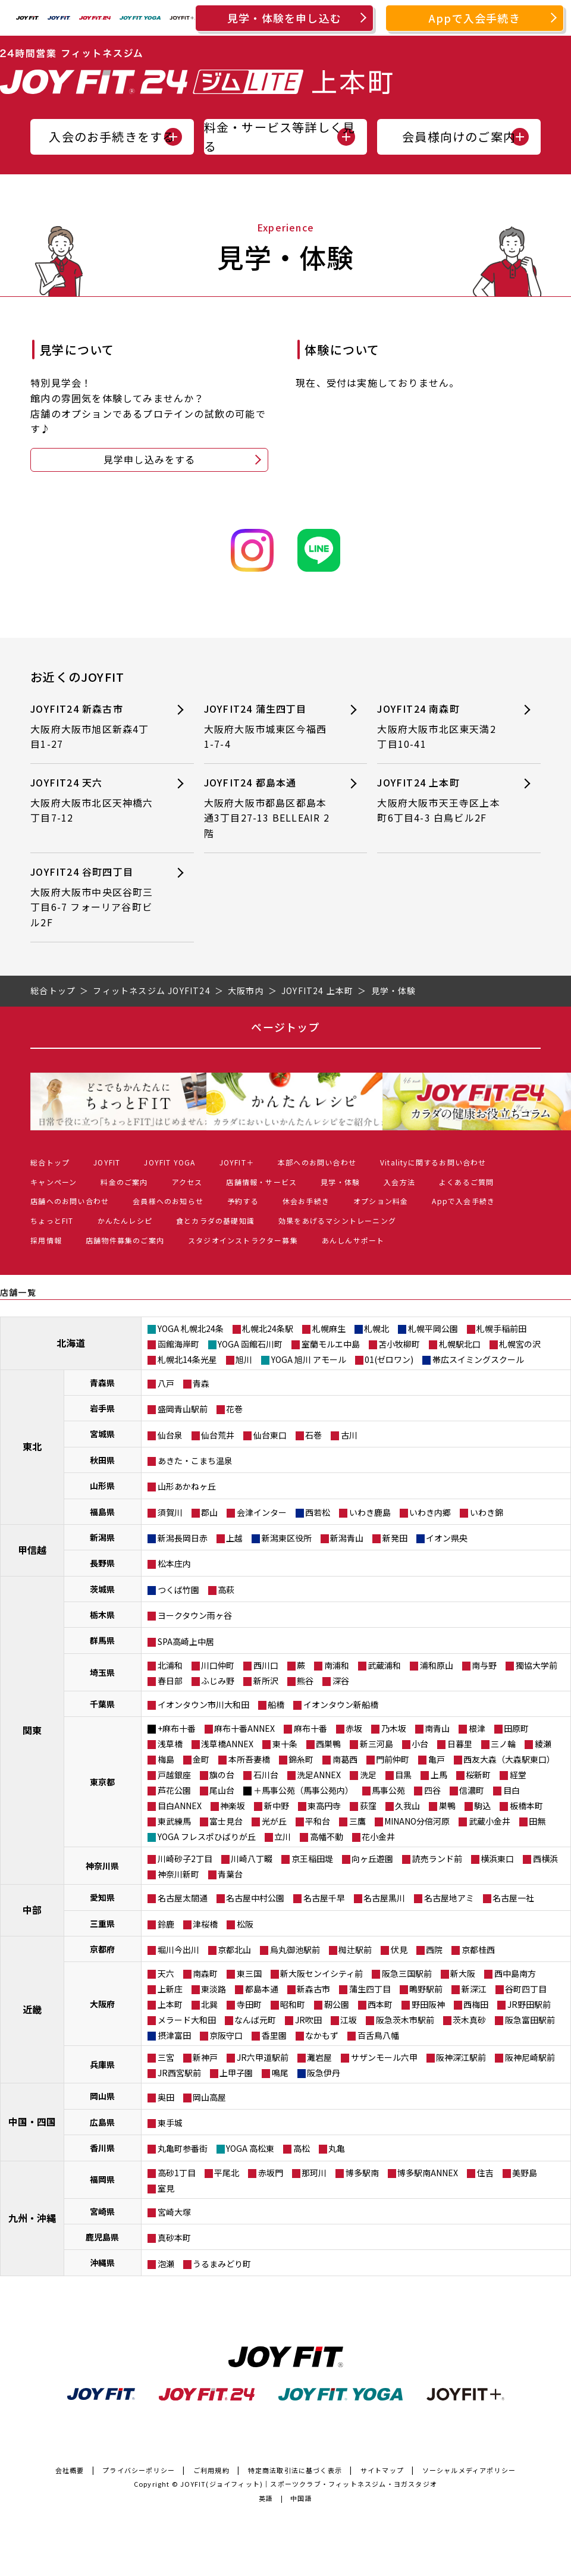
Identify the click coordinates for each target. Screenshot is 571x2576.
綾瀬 (543, 1744)
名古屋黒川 (384, 1898)
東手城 (170, 2123)
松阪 (245, 1924)
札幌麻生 (329, 1328)
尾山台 (221, 1790)
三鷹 (357, 1821)
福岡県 (102, 2179)
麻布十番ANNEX (244, 1728)
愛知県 (102, 1897)
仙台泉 (170, 1435)
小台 (420, 1744)
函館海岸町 (178, 1344)
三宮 (166, 2057)
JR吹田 (308, 2020)
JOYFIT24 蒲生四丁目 (268, 726)
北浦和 (170, 1665)
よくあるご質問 (466, 1182)
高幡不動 (326, 1836)
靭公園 (336, 2004)
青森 (201, 1383)
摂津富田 (174, 2035)
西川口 (265, 1665)
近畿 (32, 2009)
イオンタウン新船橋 (340, 1704)
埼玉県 (102, 1672)
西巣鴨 (328, 1744)
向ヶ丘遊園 (372, 1858)
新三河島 (376, 1744)
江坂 (348, 2020)
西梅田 (475, 2004)
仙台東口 (270, 1435)
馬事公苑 (388, 1790)
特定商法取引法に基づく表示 (295, 2470)
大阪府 (102, 2004)
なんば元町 (255, 2020)
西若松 (317, 1512)
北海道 (71, 1343)
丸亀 (336, 2148)
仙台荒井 (217, 1435)
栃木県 (102, 1615)
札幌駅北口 (460, 1344)
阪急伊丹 (323, 2073)
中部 (32, 1910)
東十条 (284, 1744)
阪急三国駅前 (407, 1973)
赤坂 (354, 1728)
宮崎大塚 (174, 2212)
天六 (166, 1973)
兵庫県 (102, 2064)
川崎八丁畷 (251, 1858)
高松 (301, 2148)
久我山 (407, 1806)
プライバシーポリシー (138, 2470)
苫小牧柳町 (399, 1344)
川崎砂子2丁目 (185, 1858)
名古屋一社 (513, 1898)
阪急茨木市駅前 (405, 2020)
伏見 (399, 1949)
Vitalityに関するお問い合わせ (433, 1162)
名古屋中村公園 (255, 1898)
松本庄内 (174, 1563)
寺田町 (249, 2004)
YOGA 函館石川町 (250, 1344)
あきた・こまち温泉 (195, 1460)
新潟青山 (346, 1538)
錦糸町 (300, 1759)
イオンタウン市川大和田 (203, 1704)
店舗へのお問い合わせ (69, 1201)
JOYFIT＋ (236, 1162)
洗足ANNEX (319, 1775)
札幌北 (376, 1328)
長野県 (102, 1563)
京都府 (102, 1949)
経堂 (518, 1775)
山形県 (102, 1485)
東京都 (102, 1782)
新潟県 (102, 1537)
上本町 (170, 2004)
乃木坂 (393, 1728)
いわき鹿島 (370, 1512)
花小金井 (378, 1836)
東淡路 (213, 1989)
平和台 (317, 1821)
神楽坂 (232, 1806)
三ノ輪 (503, 1744)
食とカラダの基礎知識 (215, 1220)
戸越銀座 (174, 1775)
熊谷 (305, 1681)
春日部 (170, 1681)
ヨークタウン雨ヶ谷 (195, 1615)
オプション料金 (380, 1201)
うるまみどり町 (222, 2264)
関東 (32, 1730)
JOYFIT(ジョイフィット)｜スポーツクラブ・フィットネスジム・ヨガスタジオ (308, 2484)
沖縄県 (102, 2262)
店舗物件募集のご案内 (125, 1240)
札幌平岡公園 (433, 1328)
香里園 (274, 2035)
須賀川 (170, 1512)
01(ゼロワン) (389, 1359)
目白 (511, 1790)
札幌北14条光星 (187, 1359)
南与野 (484, 1665)
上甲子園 (236, 2073)
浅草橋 (170, 1744)
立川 (282, 1836)
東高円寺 (324, 1806)
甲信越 (32, 1550)
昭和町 (292, 2004)
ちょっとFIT (51, 1220)
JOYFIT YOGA (169, 1162)
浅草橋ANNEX (227, 1744)
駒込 (482, 1806)
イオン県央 (447, 1538)
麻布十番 (310, 1728)
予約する (243, 1201)
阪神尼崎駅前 (530, 2057)
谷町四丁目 (526, 1989)
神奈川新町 (178, 1874)
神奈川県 (102, 1866)
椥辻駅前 (355, 1949)
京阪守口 (226, 2035)
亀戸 (436, 1759)
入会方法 (399, 1182)
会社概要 (69, 2470)
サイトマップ (382, 2470)
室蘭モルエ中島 (331, 1344)
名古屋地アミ (449, 1898)
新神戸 (205, 2057)
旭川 (244, 1359)
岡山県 (102, 2096)
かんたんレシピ (125, 1220)
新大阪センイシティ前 (321, 1973)
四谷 (432, 1790)
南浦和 (336, 1665)
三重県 (102, 1923)
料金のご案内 (124, 1182)
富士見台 (226, 1821)
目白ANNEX (180, 1806)
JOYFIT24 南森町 (441, 726)
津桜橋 (205, 1924)
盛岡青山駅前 (183, 1409)
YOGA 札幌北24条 (191, 1328)
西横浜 (545, 1858)
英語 (266, 2498)
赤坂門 (270, 2173)
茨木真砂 (469, 2020)
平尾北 (226, 2173)
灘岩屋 (319, 2057)
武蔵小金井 (489, 1821)
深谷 (340, 1681)
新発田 (394, 1538)
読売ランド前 (437, 1858)
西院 (434, 1949)
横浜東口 (497, 1858)
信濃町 (471, 1790)
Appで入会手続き (474, 18)
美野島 (524, 2173)
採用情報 (46, 1240)
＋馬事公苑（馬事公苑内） (303, 1790)
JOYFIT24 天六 (94, 800)
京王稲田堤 (312, 1858)
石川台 (265, 1775)
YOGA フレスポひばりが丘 (207, 1836)
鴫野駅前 (426, 1989)
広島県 (102, 2122)
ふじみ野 (217, 1681)
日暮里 (459, 1744)
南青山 (437, 1728)
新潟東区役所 (287, 1538)
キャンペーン (53, 1182)
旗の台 (221, 1775)
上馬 (439, 1775)
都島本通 (261, 1989)
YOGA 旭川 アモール (308, 1359)
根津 (477, 1728)
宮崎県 (102, 2211)
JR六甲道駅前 (262, 2057)
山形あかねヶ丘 (187, 1486)
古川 (349, 1435)
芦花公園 (174, 1790)
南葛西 (344, 1759)
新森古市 (313, 1989)
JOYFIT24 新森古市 (94, 726)
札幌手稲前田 (501, 1328)
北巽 (209, 2004)
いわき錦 (486, 1512)
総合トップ (50, 1162)
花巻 (234, 1409)
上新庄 (170, 1989)
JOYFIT (106, 1162)
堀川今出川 (178, 1949)
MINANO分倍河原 (417, 1821)
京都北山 (234, 1949)
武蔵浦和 (384, 1665)
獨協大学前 (536, 1665)
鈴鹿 (166, 1924)
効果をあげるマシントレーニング (337, 1220)
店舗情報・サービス (261, 1182)
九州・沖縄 (32, 2218)
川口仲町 (217, 1665)
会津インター (262, 1512)
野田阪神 (428, 2004)
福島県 (102, 1512)
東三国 (249, 1973)
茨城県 (102, 1589)
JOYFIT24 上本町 (441, 800)
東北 (32, 1446)
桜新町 (478, 1775)
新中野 (276, 1806)
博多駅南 (362, 2173)
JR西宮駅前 (179, 2073)
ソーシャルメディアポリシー (469, 2470)
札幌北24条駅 (267, 1328)
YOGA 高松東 (250, 2148)
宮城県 (102, 1434)
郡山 (209, 1512)
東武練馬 (174, 1821)
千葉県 (102, 1704)
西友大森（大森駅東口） (509, 1759)
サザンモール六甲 (384, 2057)
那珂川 (314, 2173)
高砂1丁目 (177, 2173)
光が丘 (274, 1821)
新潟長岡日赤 (183, 1538)
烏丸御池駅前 (295, 1949)
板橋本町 (526, 1806)
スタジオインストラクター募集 (243, 1240)
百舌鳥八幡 (378, 2035)
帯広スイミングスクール (478, 1359)
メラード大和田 (187, 2020)
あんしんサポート (353, 1240)
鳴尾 (280, 2073)
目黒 (403, 1775)
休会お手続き (306, 1201)
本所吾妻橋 (249, 1759)
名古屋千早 (324, 1898)
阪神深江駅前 (461, 2057)
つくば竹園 (178, 1590)
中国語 (301, 2498)
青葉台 (230, 1874)
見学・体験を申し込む (284, 18)
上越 (234, 1538)
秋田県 (102, 1460)
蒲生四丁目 (370, 1989)
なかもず (321, 2035)
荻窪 (368, 1806)
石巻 (313, 1435)
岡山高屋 (209, 2097)
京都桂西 (478, 1949)
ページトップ (285, 1027)
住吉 (485, 2173)
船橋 (276, 1704)
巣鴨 (447, 1806)
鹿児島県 (102, 2237)
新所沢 (265, 1681)
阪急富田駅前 (530, 2020)
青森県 (102, 1383)
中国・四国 (32, 2121)
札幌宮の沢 (520, 1344)
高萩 (226, 1590)
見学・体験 (340, 1182)
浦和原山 (436, 1665)
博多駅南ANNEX (427, 2173)
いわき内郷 (430, 1512)
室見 (166, 2188)
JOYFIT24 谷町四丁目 (94, 897)
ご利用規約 (211, 2470)
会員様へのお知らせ (168, 1201)
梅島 (166, 1759)
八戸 (166, 1383)
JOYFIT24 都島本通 (268, 808)
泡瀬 (166, 2264)
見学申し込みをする (149, 459)
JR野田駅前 (529, 2004)
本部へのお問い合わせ (317, 1162)
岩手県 (102, 1408)
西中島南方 (515, 1973)
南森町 (205, 1973)
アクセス (187, 1182)
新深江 (474, 1989)
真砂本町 (174, 2237)
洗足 (368, 1775)
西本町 (380, 2004)
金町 (201, 1759)
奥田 (166, 2097)
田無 (537, 1821)
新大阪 (462, 1973)
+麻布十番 (177, 1728)
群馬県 (102, 1640)
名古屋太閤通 (183, 1898)
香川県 (102, 2148)
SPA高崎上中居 (186, 1641)
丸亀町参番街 (183, 2148)
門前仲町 (392, 1759)
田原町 (516, 1728)
